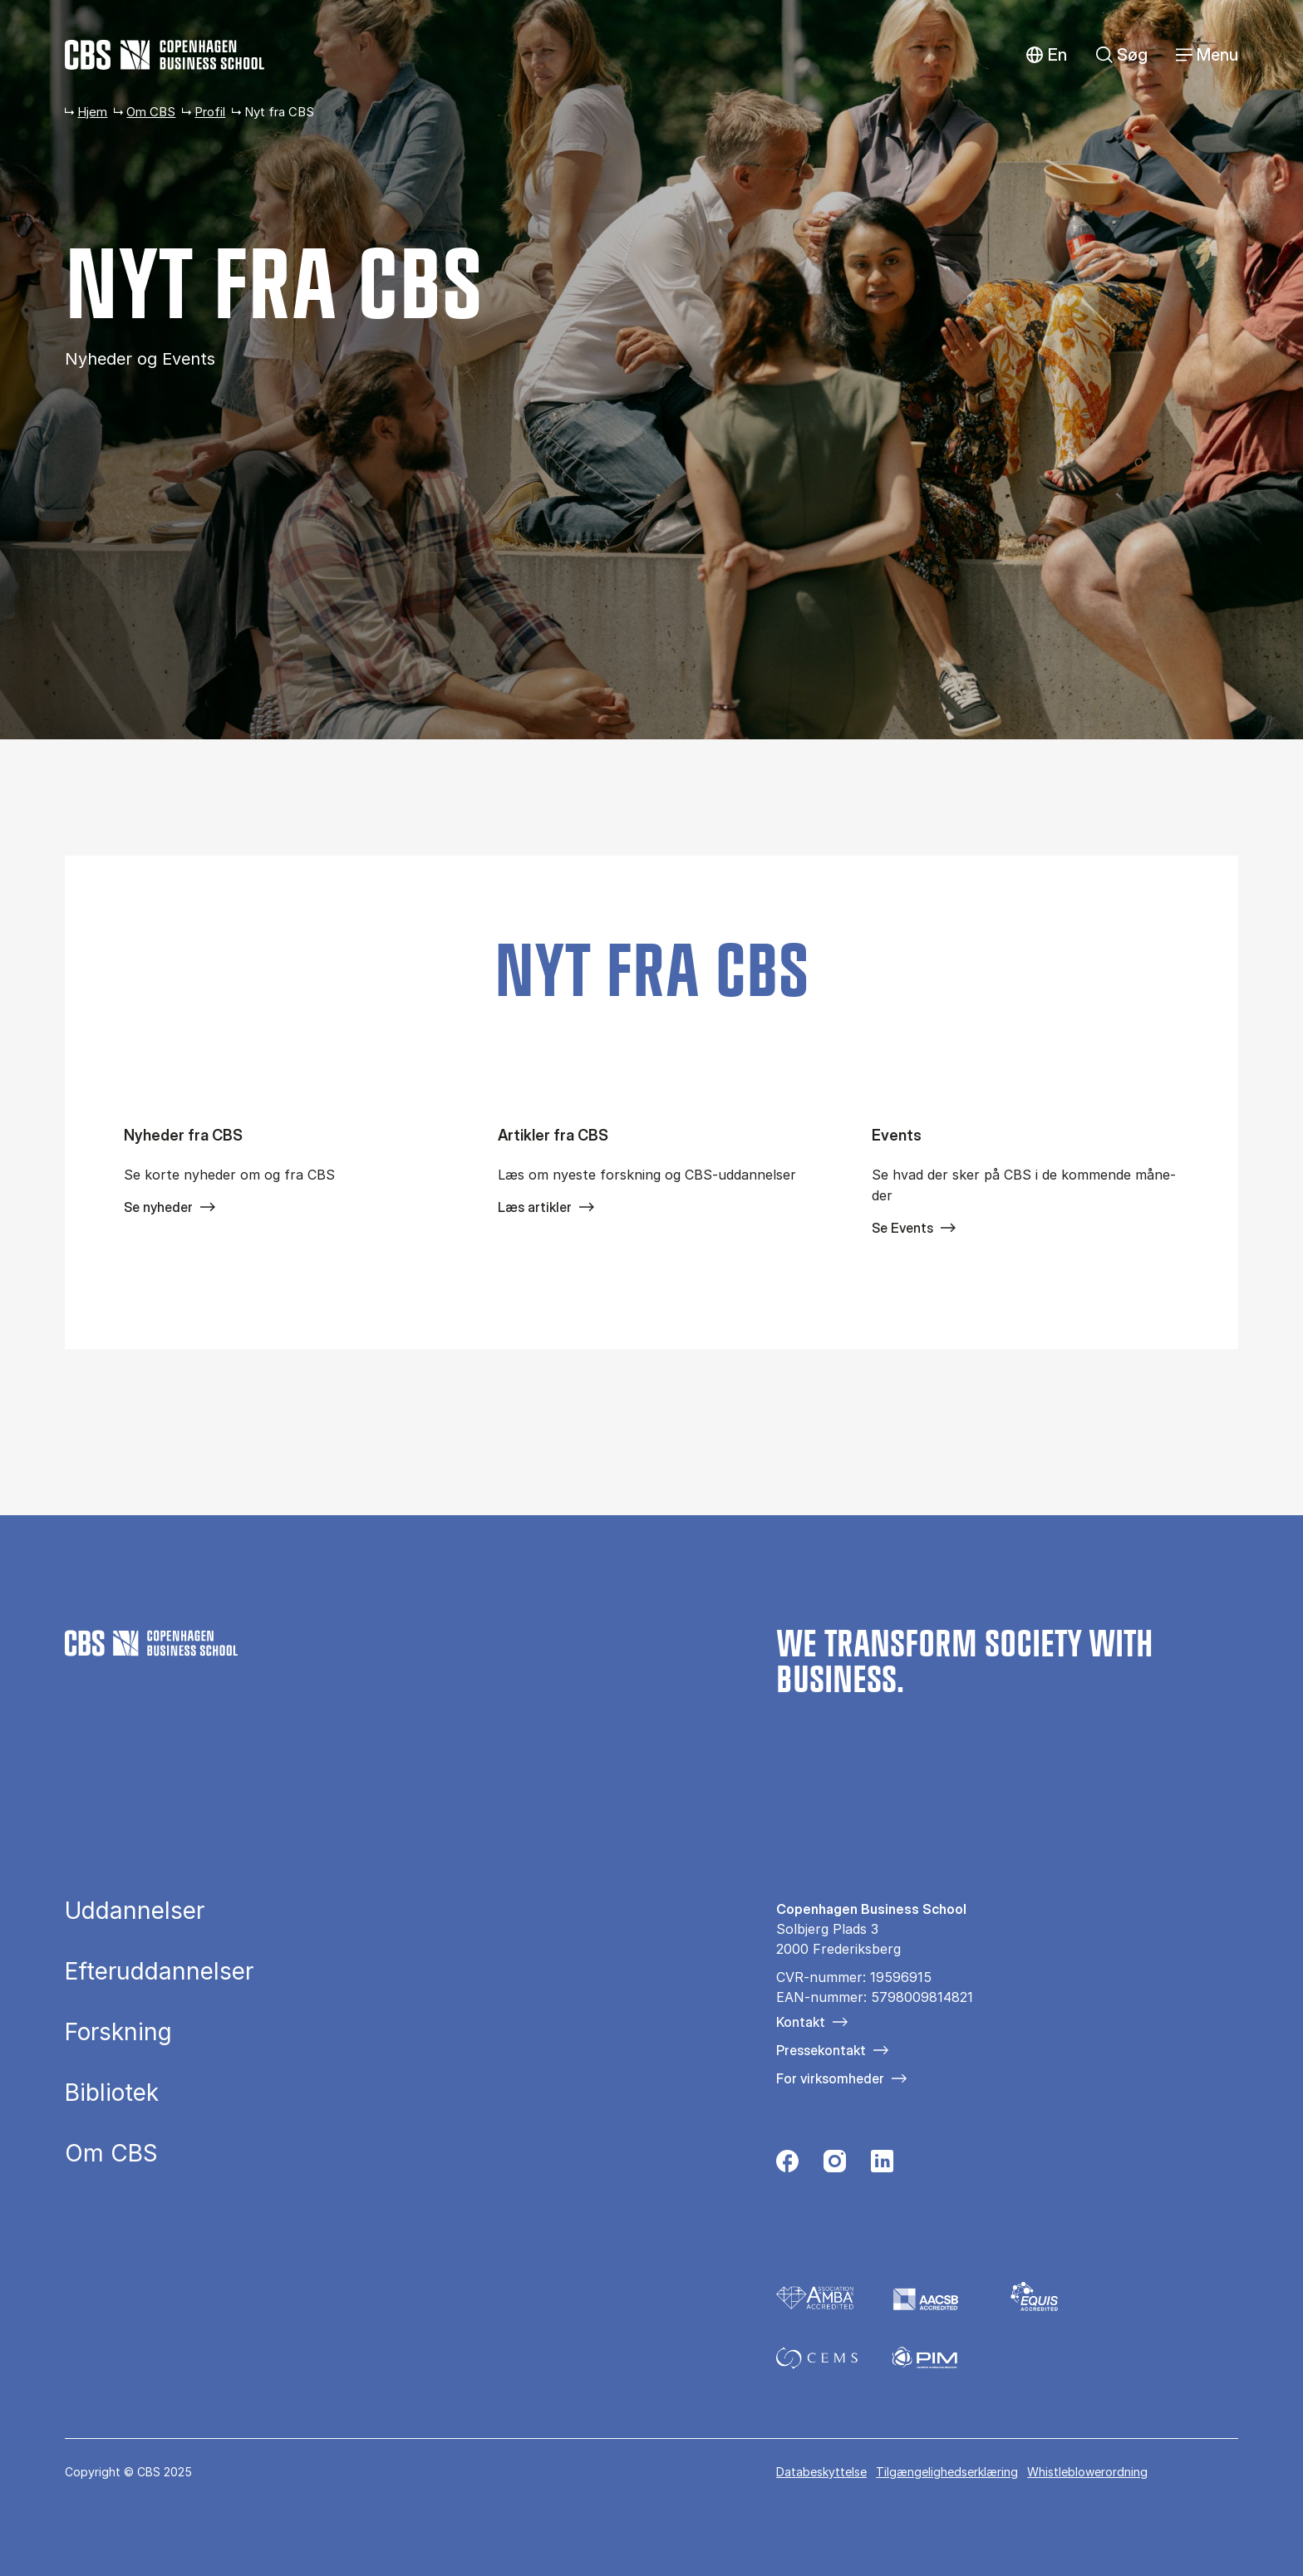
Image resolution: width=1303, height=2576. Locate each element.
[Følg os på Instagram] (835, 2165)
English (1046, 55)
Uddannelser (134, 1910)
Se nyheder (158, 1207)
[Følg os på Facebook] (787, 2165)
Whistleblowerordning (1087, 2472)
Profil (209, 112)
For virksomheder (830, 2078)
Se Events (902, 1227)
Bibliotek (112, 2092)
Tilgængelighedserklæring (947, 2472)
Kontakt (800, 2022)
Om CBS (150, 112)
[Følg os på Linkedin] (882, 2165)
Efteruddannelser (159, 1971)
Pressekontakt (821, 2050)
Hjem (92, 112)
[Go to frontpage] (164, 55)
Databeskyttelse (821, 2472)
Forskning (118, 2032)
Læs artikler (535, 1207)
